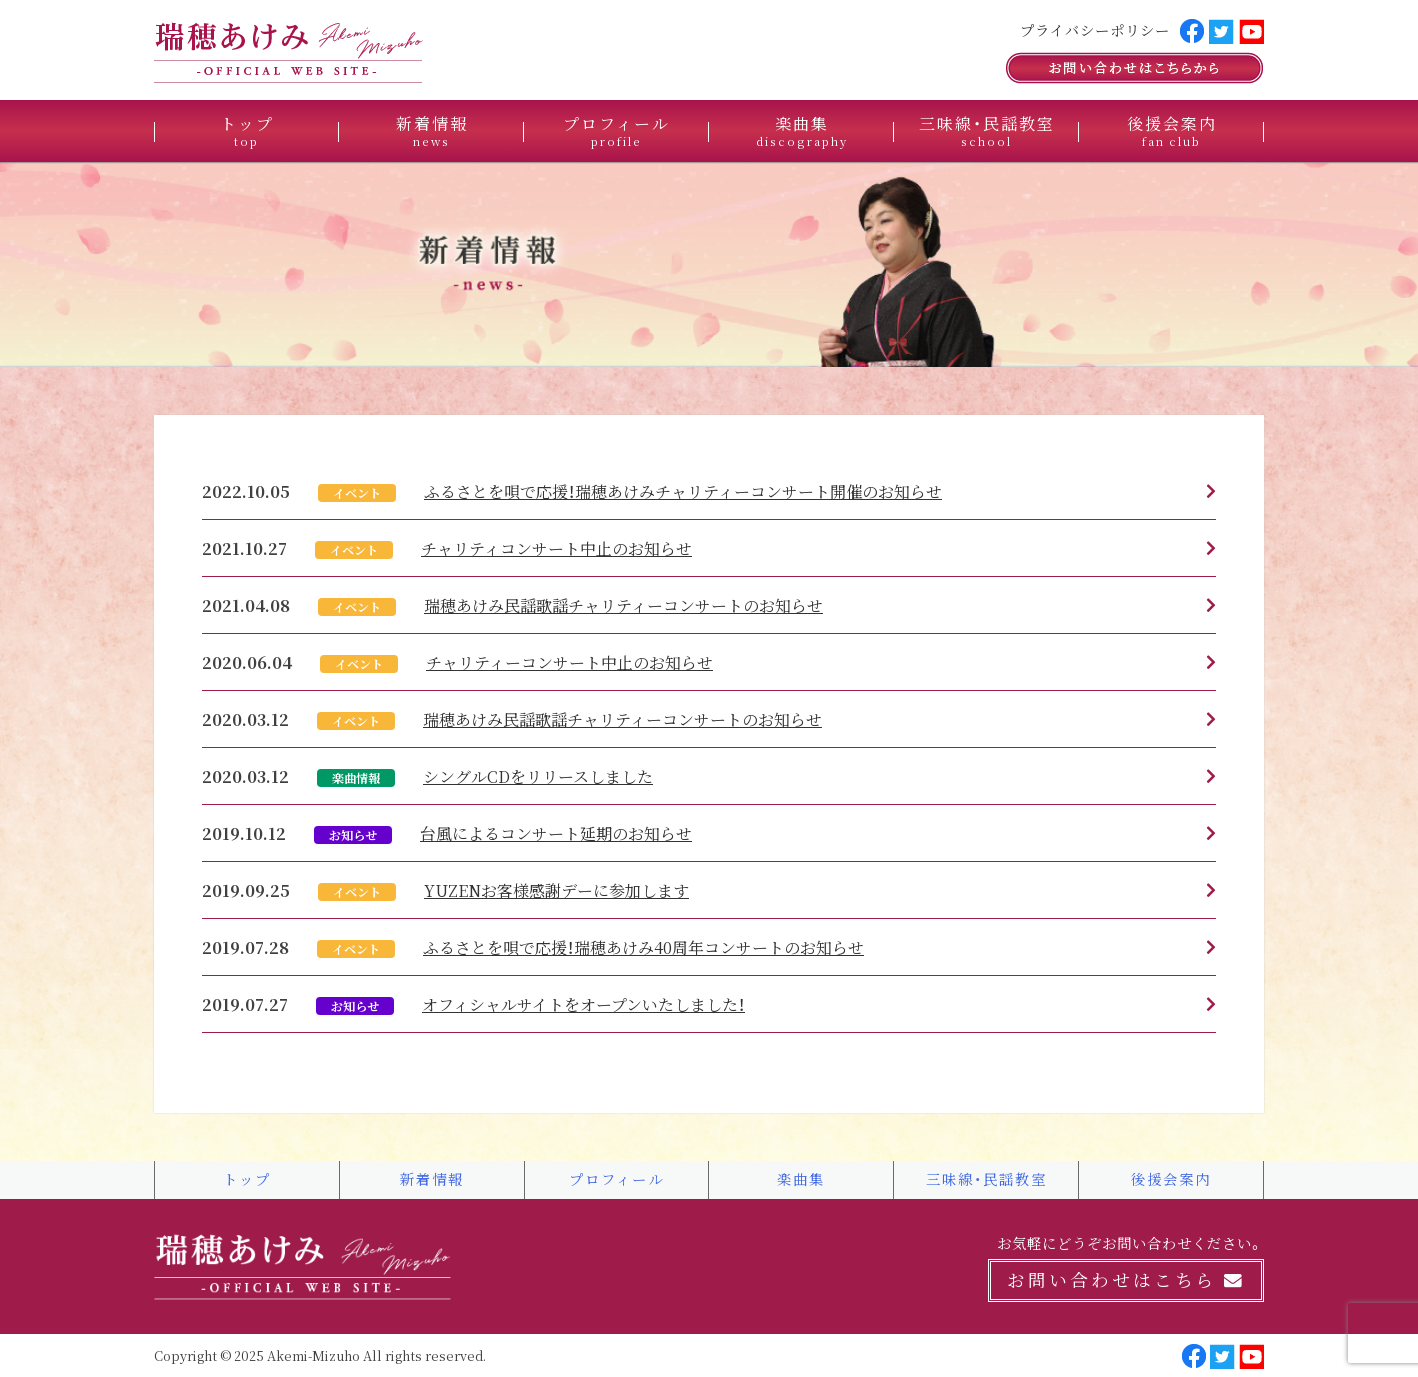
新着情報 (432, 130)
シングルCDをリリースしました (538, 776)
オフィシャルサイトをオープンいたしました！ (583, 1004)
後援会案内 (1172, 130)
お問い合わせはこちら (1126, 1280)
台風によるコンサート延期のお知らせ (556, 833)
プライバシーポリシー (1095, 30)
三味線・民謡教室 (987, 130)
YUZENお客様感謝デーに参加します (556, 890)
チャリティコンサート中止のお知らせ (556, 548)
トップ (247, 130)
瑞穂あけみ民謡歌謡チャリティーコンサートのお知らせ (623, 605)
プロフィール (616, 130)
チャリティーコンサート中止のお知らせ (569, 662)
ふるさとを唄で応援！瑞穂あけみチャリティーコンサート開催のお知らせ (683, 491)
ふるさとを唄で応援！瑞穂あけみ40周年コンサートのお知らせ (643, 947)
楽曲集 (802, 130)
